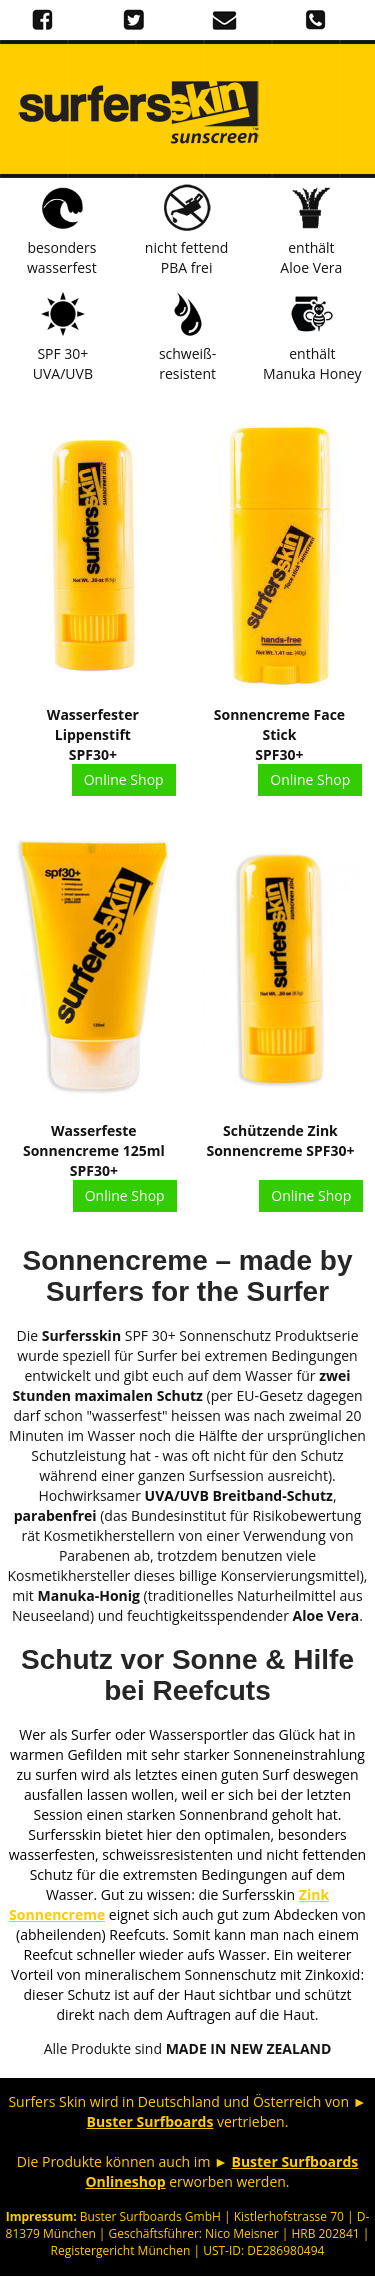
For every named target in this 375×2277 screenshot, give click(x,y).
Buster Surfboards (150, 2121)
